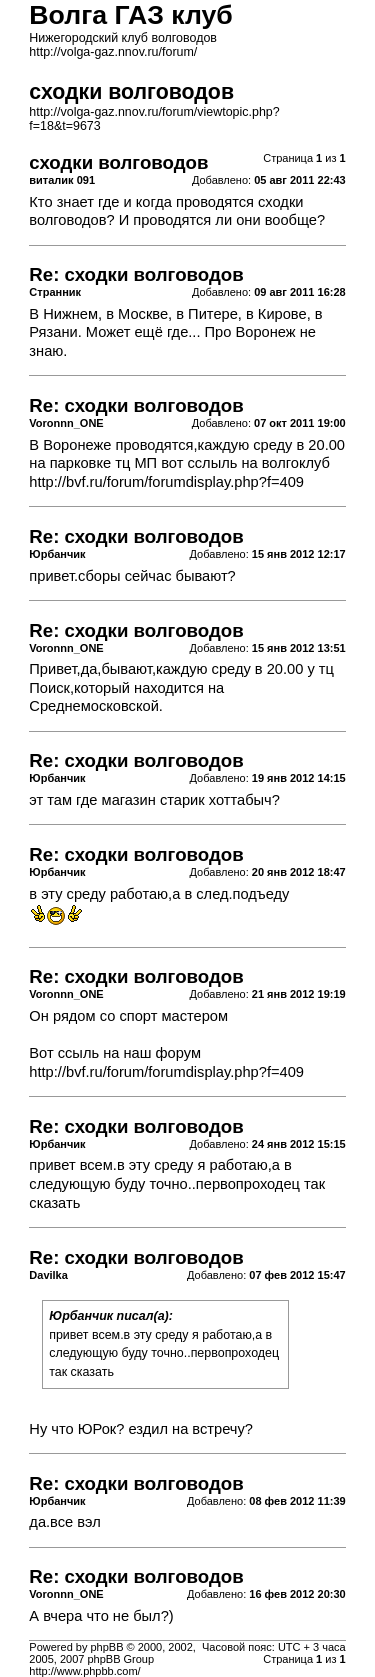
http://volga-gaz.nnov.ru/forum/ (113, 52)
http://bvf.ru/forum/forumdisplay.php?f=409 (166, 482)
